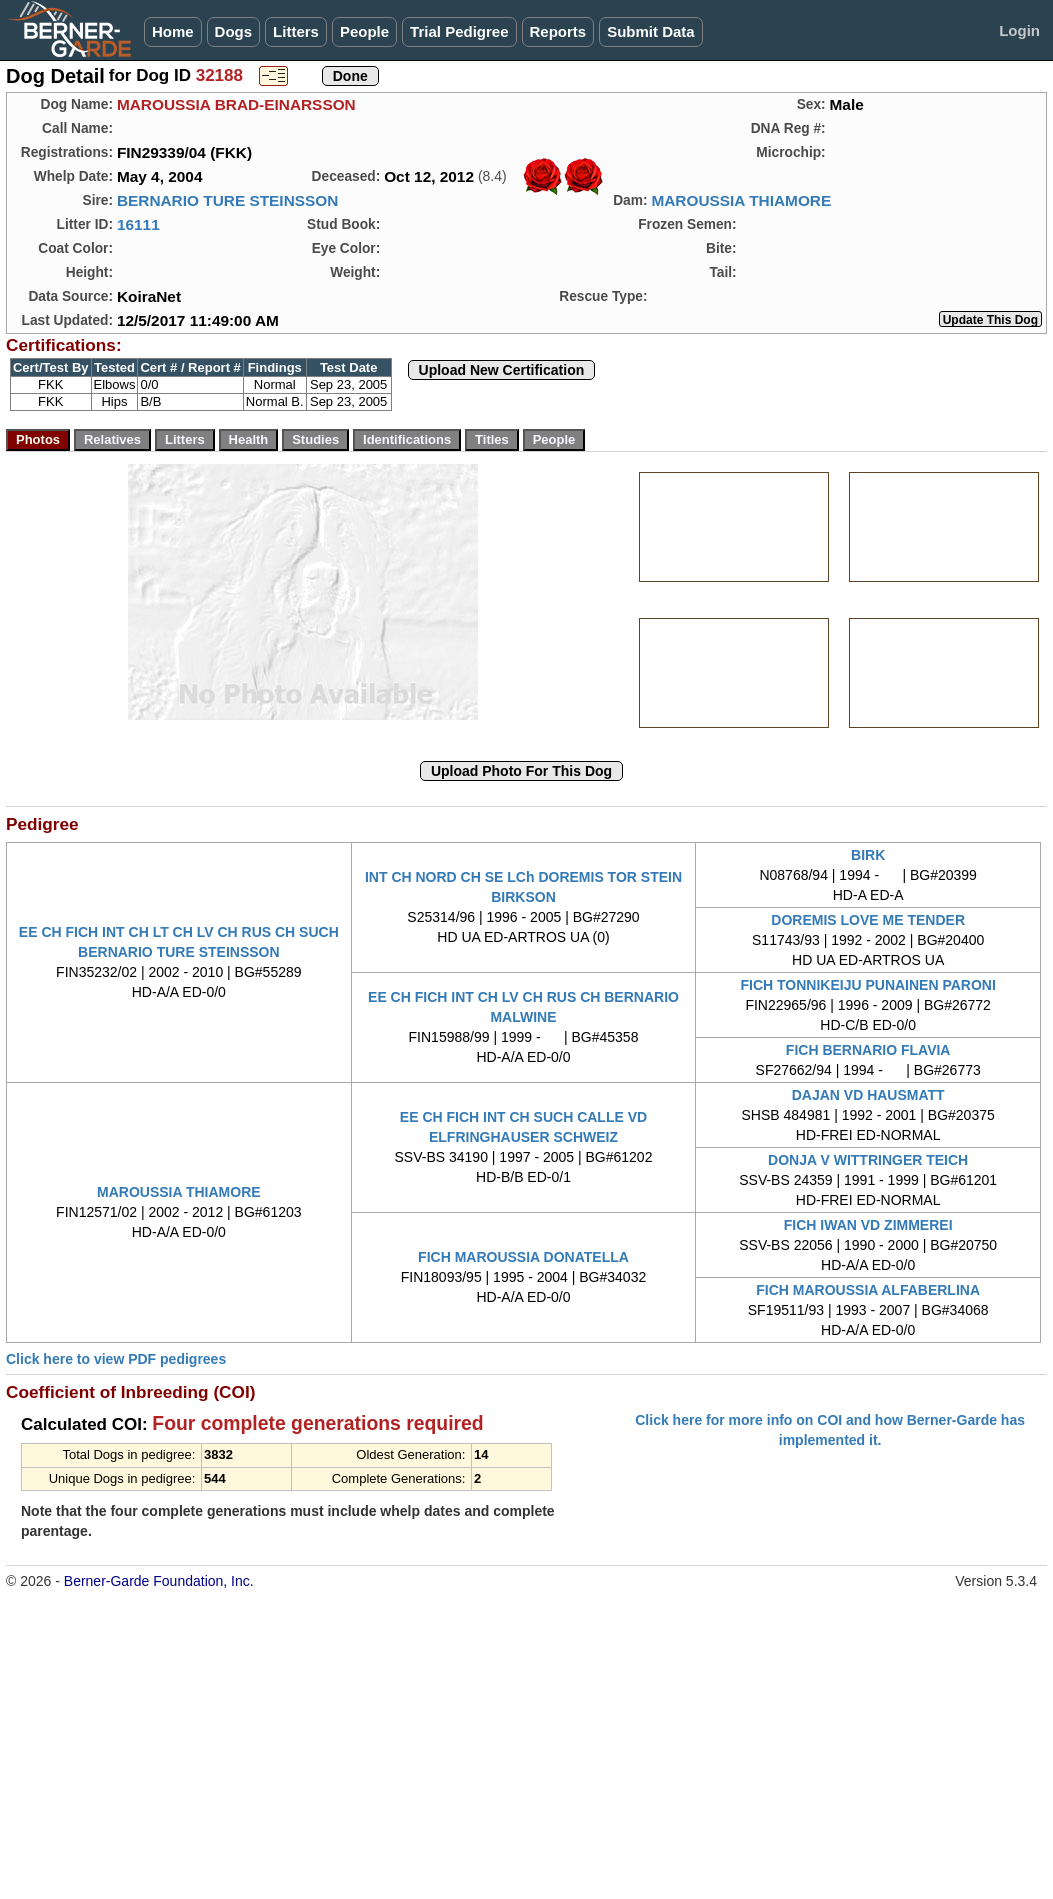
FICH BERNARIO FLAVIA (868, 1050)
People (364, 31)
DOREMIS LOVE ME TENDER (868, 920)
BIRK (868, 855)
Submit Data (651, 31)
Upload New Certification (502, 370)
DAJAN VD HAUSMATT (868, 1095)
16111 (138, 224)
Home (173, 31)
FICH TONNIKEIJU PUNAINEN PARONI (867, 985)
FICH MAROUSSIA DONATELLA (523, 1257)
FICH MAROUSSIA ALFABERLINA (868, 1290)
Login (1019, 30)
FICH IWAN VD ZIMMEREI (868, 1225)
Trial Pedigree (459, 31)
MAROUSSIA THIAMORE (741, 200)
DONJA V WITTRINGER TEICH (868, 1160)
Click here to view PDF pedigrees (116, 1359)
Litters (296, 31)
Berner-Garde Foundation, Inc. (159, 1581)
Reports (558, 31)
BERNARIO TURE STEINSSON (227, 200)
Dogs (234, 31)
